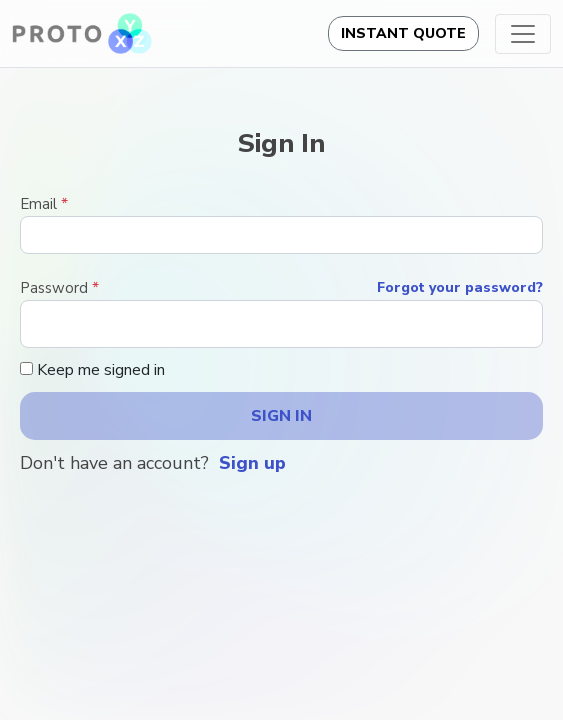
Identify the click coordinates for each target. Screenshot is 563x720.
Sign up (252, 463)
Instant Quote (403, 33)
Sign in (281, 416)
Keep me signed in (92, 370)
